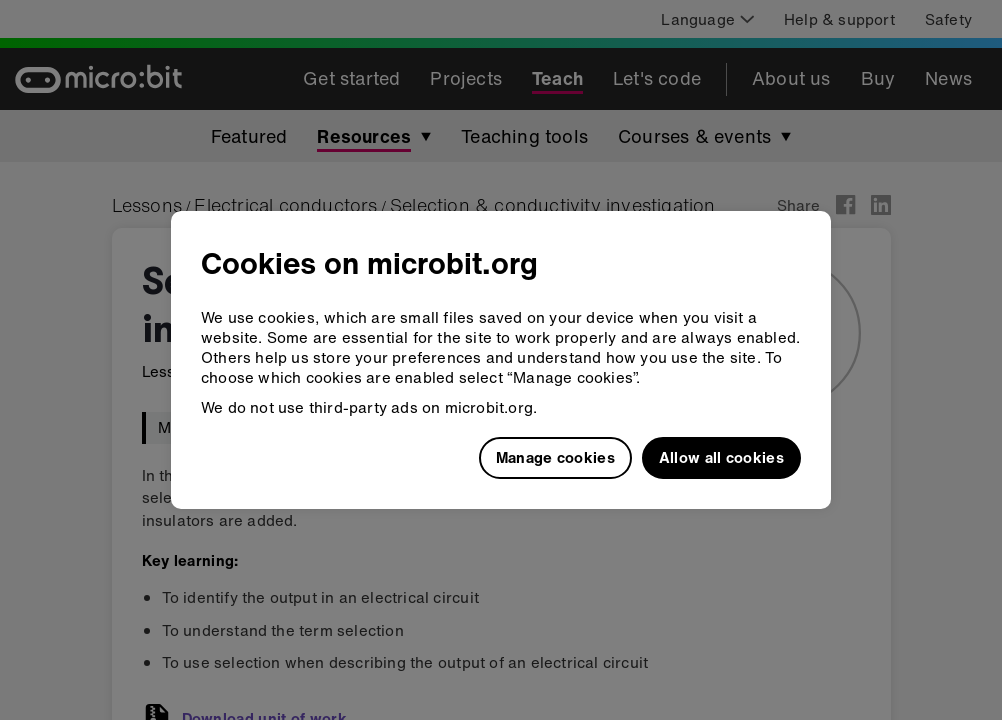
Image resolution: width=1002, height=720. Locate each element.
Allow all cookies (721, 457)
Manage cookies (555, 457)
